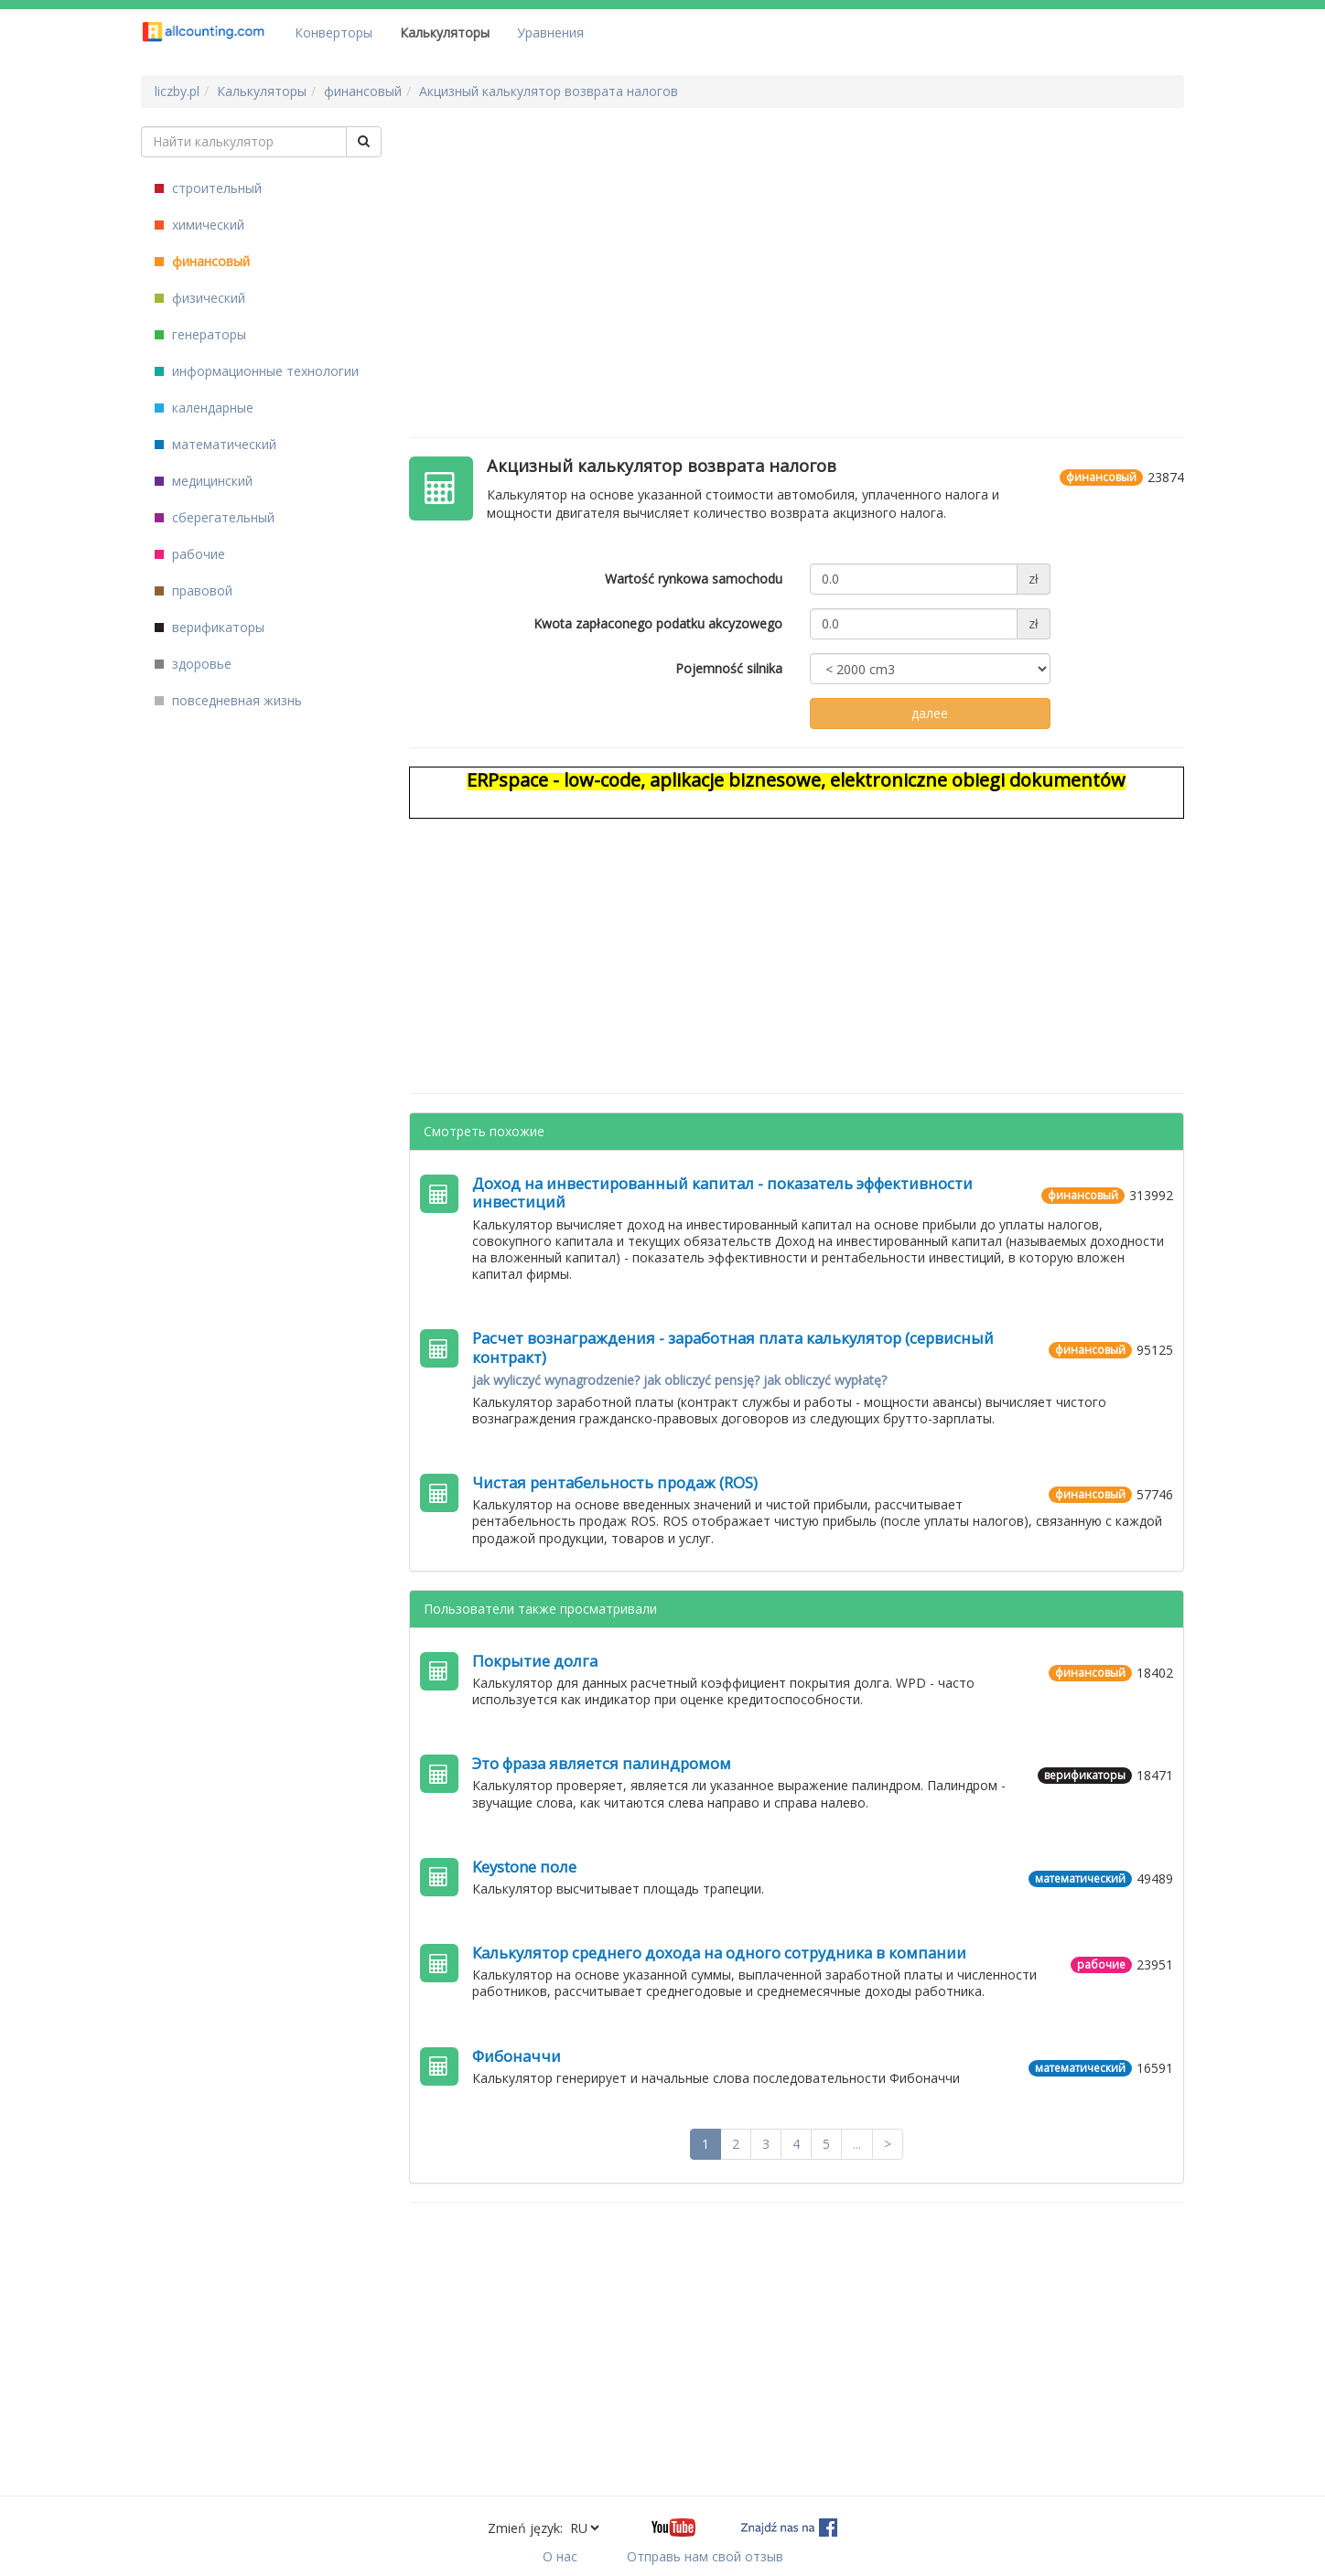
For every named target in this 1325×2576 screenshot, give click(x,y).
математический (215, 444)
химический (199, 224)
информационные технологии (257, 371)
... (857, 2143)
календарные (204, 407)
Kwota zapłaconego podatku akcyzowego (657, 623)
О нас (560, 2556)
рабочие (190, 554)
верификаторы (209, 627)
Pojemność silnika (728, 668)
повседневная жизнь (228, 700)
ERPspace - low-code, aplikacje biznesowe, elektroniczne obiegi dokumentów (796, 779)
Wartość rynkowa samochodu (693, 578)
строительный (208, 188)
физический (200, 297)
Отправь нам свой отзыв (705, 2556)
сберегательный (215, 517)
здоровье (193, 663)
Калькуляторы (445, 32)
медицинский (204, 480)
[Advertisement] (797, 254)
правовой (193, 590)
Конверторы (333, 32)
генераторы (200, 334)
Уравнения (550, 32)
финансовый (202, 261)
